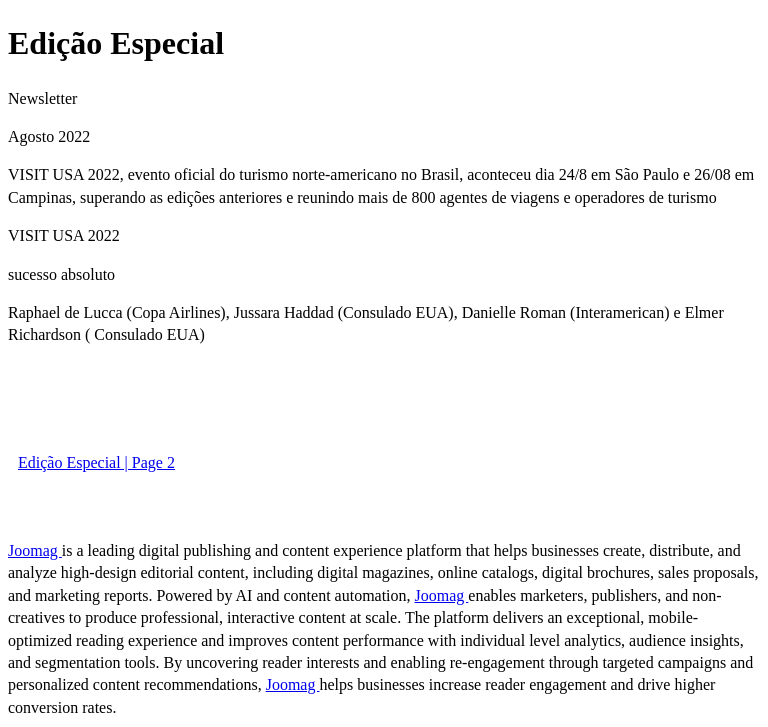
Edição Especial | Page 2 (96, 462)
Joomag (35, 550)
